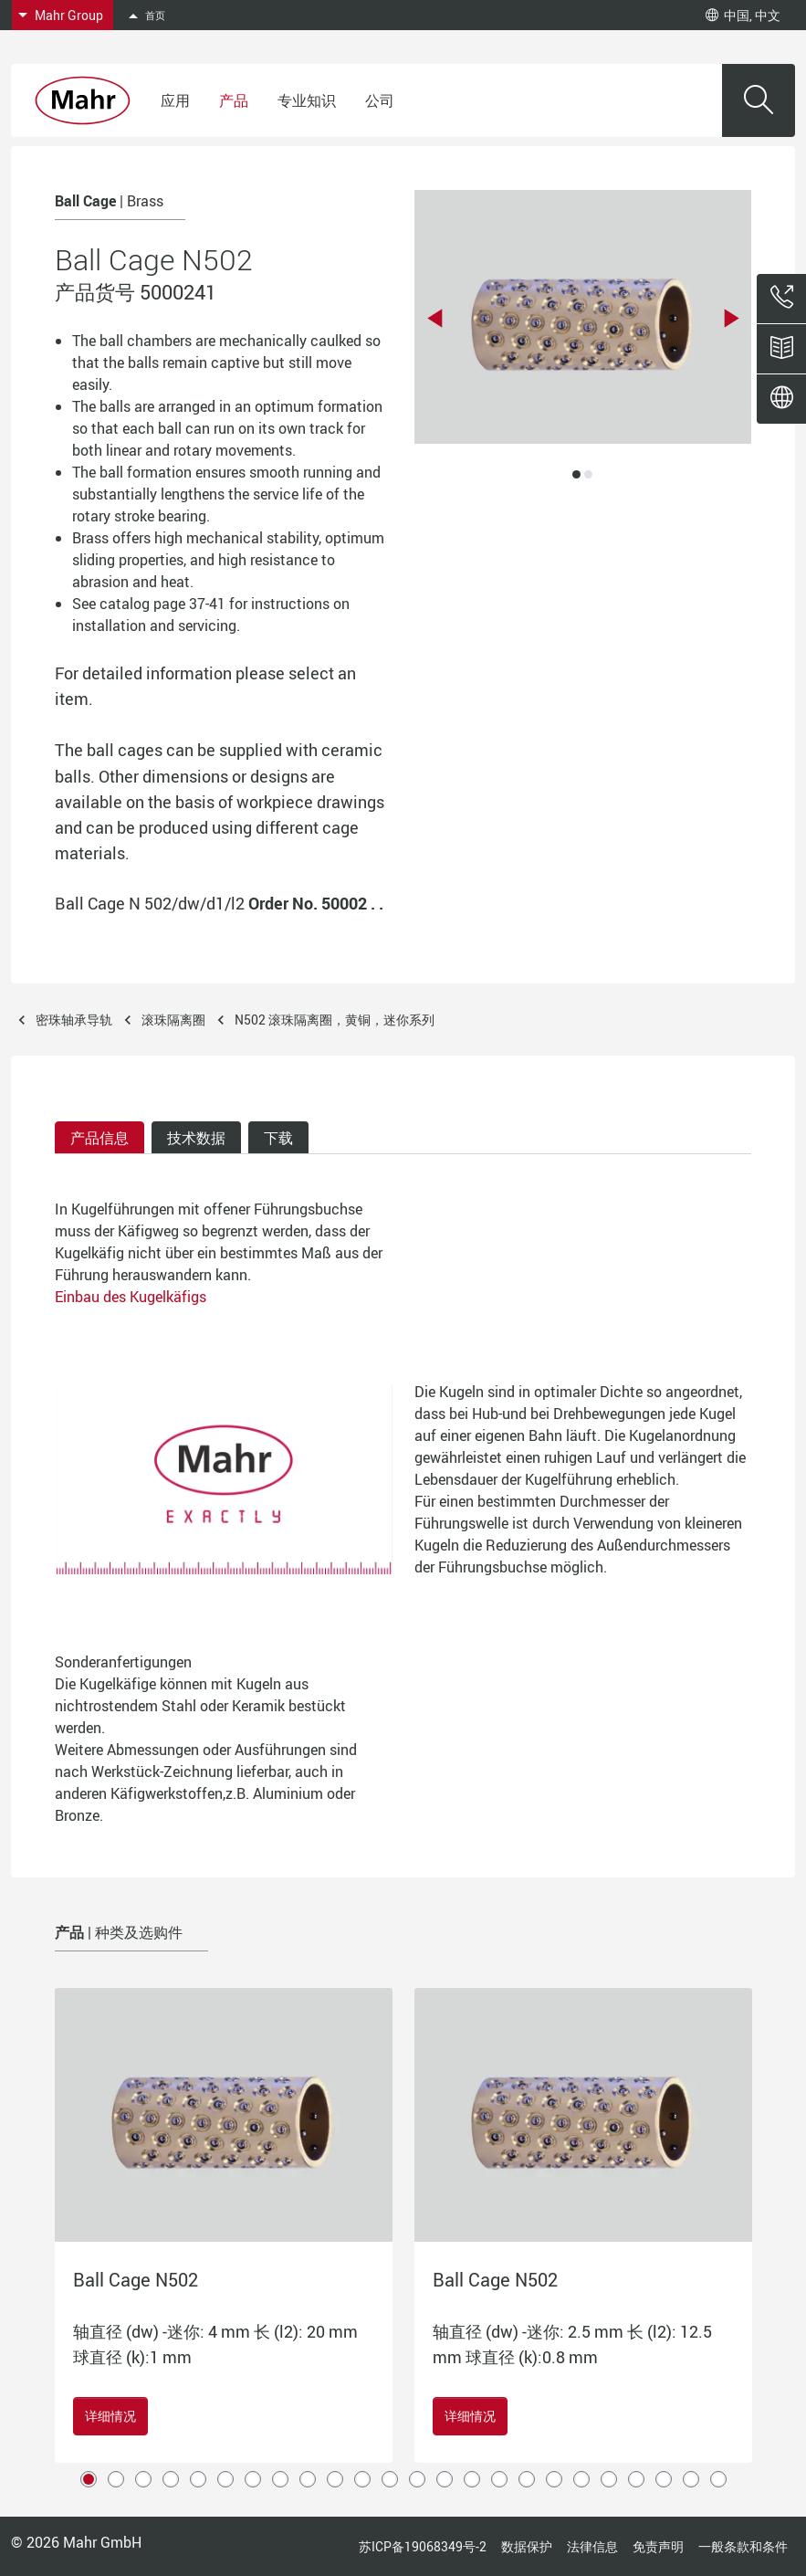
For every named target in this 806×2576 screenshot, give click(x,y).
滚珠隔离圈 (173, 1019)
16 (499, 2479)
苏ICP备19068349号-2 (423, 2546)
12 (389, 2479)
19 (581, 2479)
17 (526, 2479)
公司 (379, 100)
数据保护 (526, 2546)
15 (471, 2479)
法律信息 (592, 2546)
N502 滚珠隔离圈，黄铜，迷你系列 (334, 1019)
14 (444, 2479)
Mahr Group (69, 15)
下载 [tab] (278, 1138)
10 (335, 2479)
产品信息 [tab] (99, 1138)
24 (718, 2479)
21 (636, 2479)
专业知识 (306, 100)
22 (663, 2479)
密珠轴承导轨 (74, 1019)
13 (417, 2479)
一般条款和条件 (743, 2546)
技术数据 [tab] (196, 1138)
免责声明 (658, 2546)
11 (362, 2479)
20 (608, 2479)
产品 (233, 100)
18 (554, 2479)
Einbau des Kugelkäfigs (130, 1297)
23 (691, 2479)
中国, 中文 (743, 15)
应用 (175, 100)
